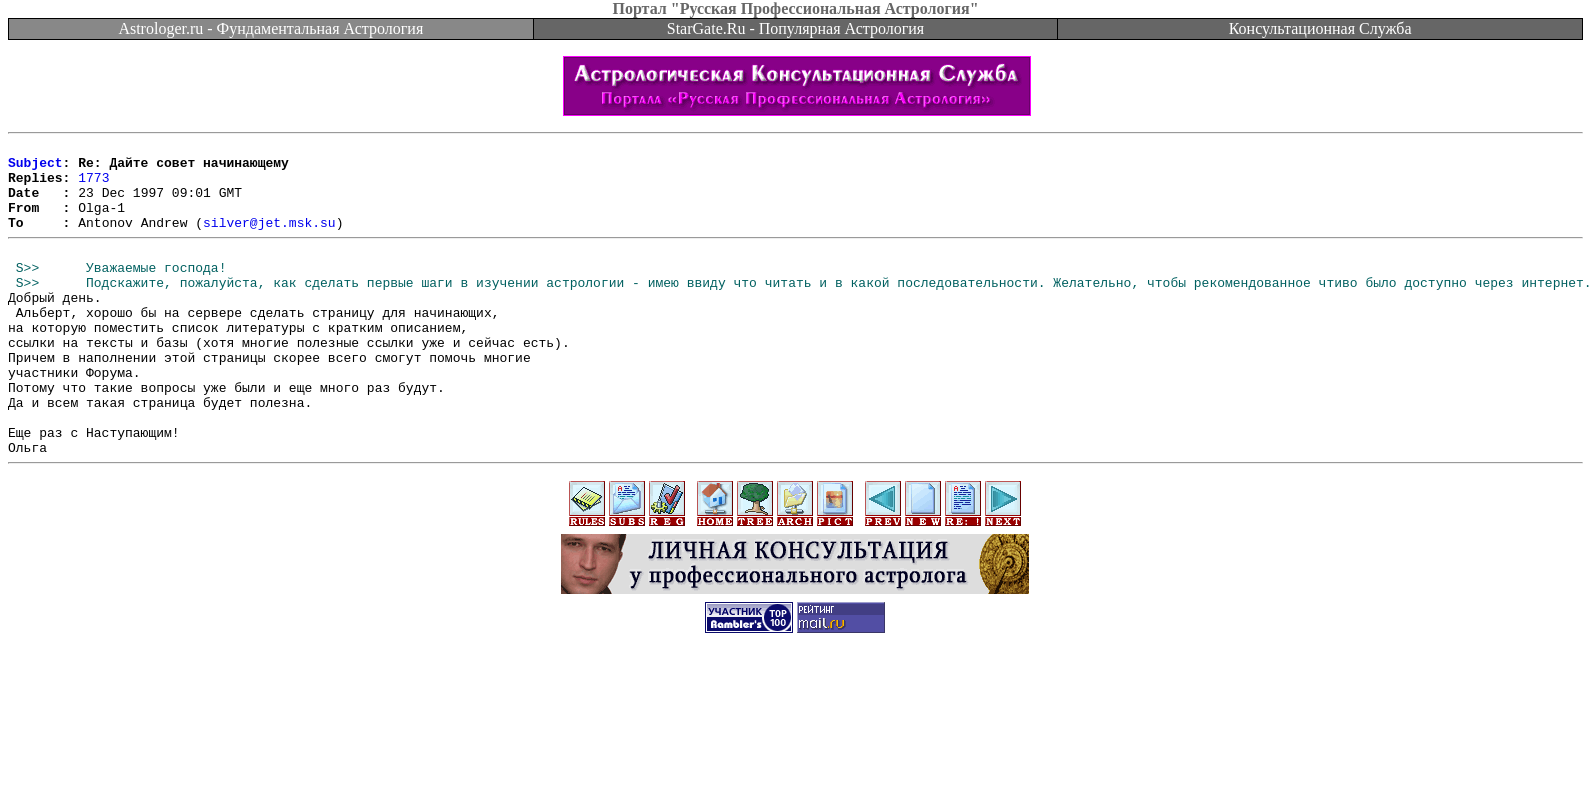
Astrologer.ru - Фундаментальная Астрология (270, 28)
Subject (35, 168)
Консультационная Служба (1320, 28)
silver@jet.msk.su (269, 240)
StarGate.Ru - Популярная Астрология (795, 28)
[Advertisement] (796, 752)
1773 (93, 186)
